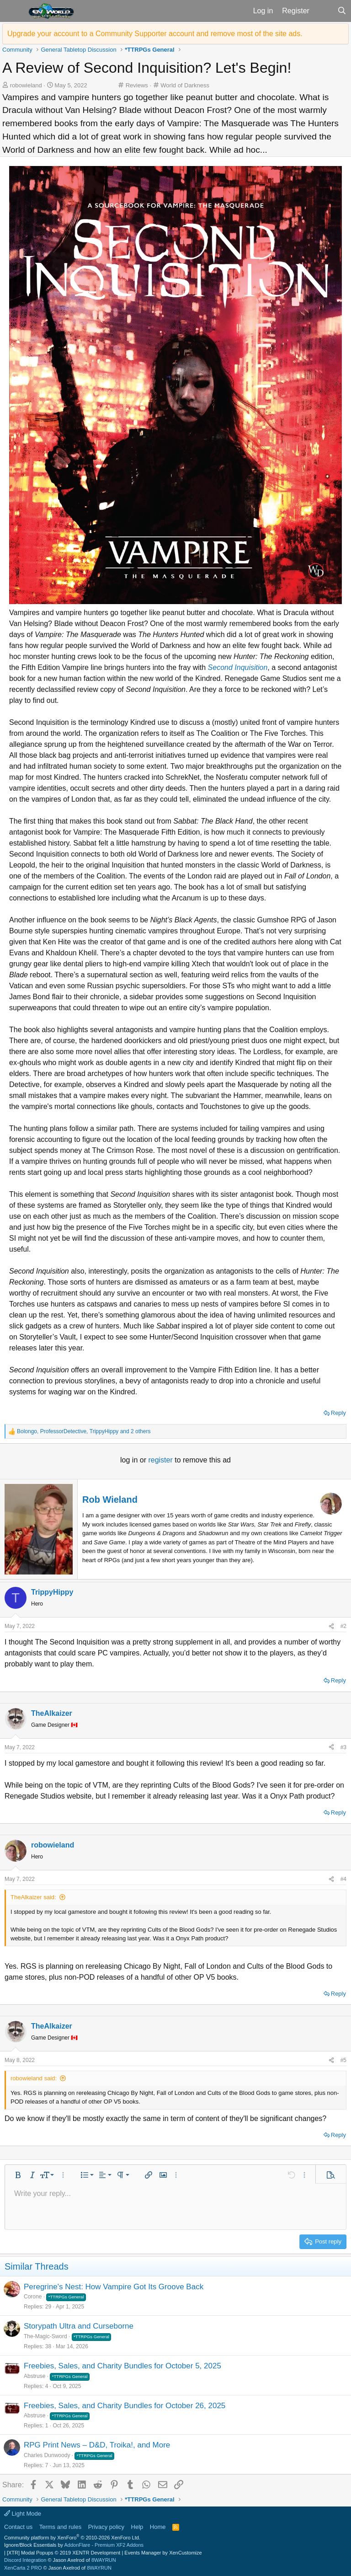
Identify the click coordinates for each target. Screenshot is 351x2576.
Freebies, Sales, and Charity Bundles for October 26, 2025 (124, 2405)
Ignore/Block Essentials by (74, 2545)
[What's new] (323, 11)
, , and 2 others (83, 1431)
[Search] (341, 11)
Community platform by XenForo (72, 2537)
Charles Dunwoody (47, 2455)
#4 (343, 1879)
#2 (343, 1626)
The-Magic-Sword (45, 2336)
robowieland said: (34, 2078)
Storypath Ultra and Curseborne (78, 2326)
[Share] (331, 1626)
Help (137, 2526)
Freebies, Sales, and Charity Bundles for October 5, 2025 (122, 2366)
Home (158, 2526)
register (161, 1460)
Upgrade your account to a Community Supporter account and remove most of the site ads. (155, 33)
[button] (13, 11)
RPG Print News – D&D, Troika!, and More (97, 2445)
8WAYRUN (103, 2560)
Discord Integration (25, 2560)
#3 (343, 1747)
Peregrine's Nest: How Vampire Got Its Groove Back (113, 2286)
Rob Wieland (110, 1499)
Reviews (137, 85)
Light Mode (22, 2513)
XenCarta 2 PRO (23, 2568)
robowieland (26, 85)
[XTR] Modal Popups (63, 2552)
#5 (343, 2060)
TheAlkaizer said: (33, 1897)
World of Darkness (184, 85)
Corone (33, 2296)
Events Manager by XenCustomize (163, 2552)
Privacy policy (106, 2526)
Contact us (18, 2526)
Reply (338, 1412)
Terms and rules (60, 2526)
